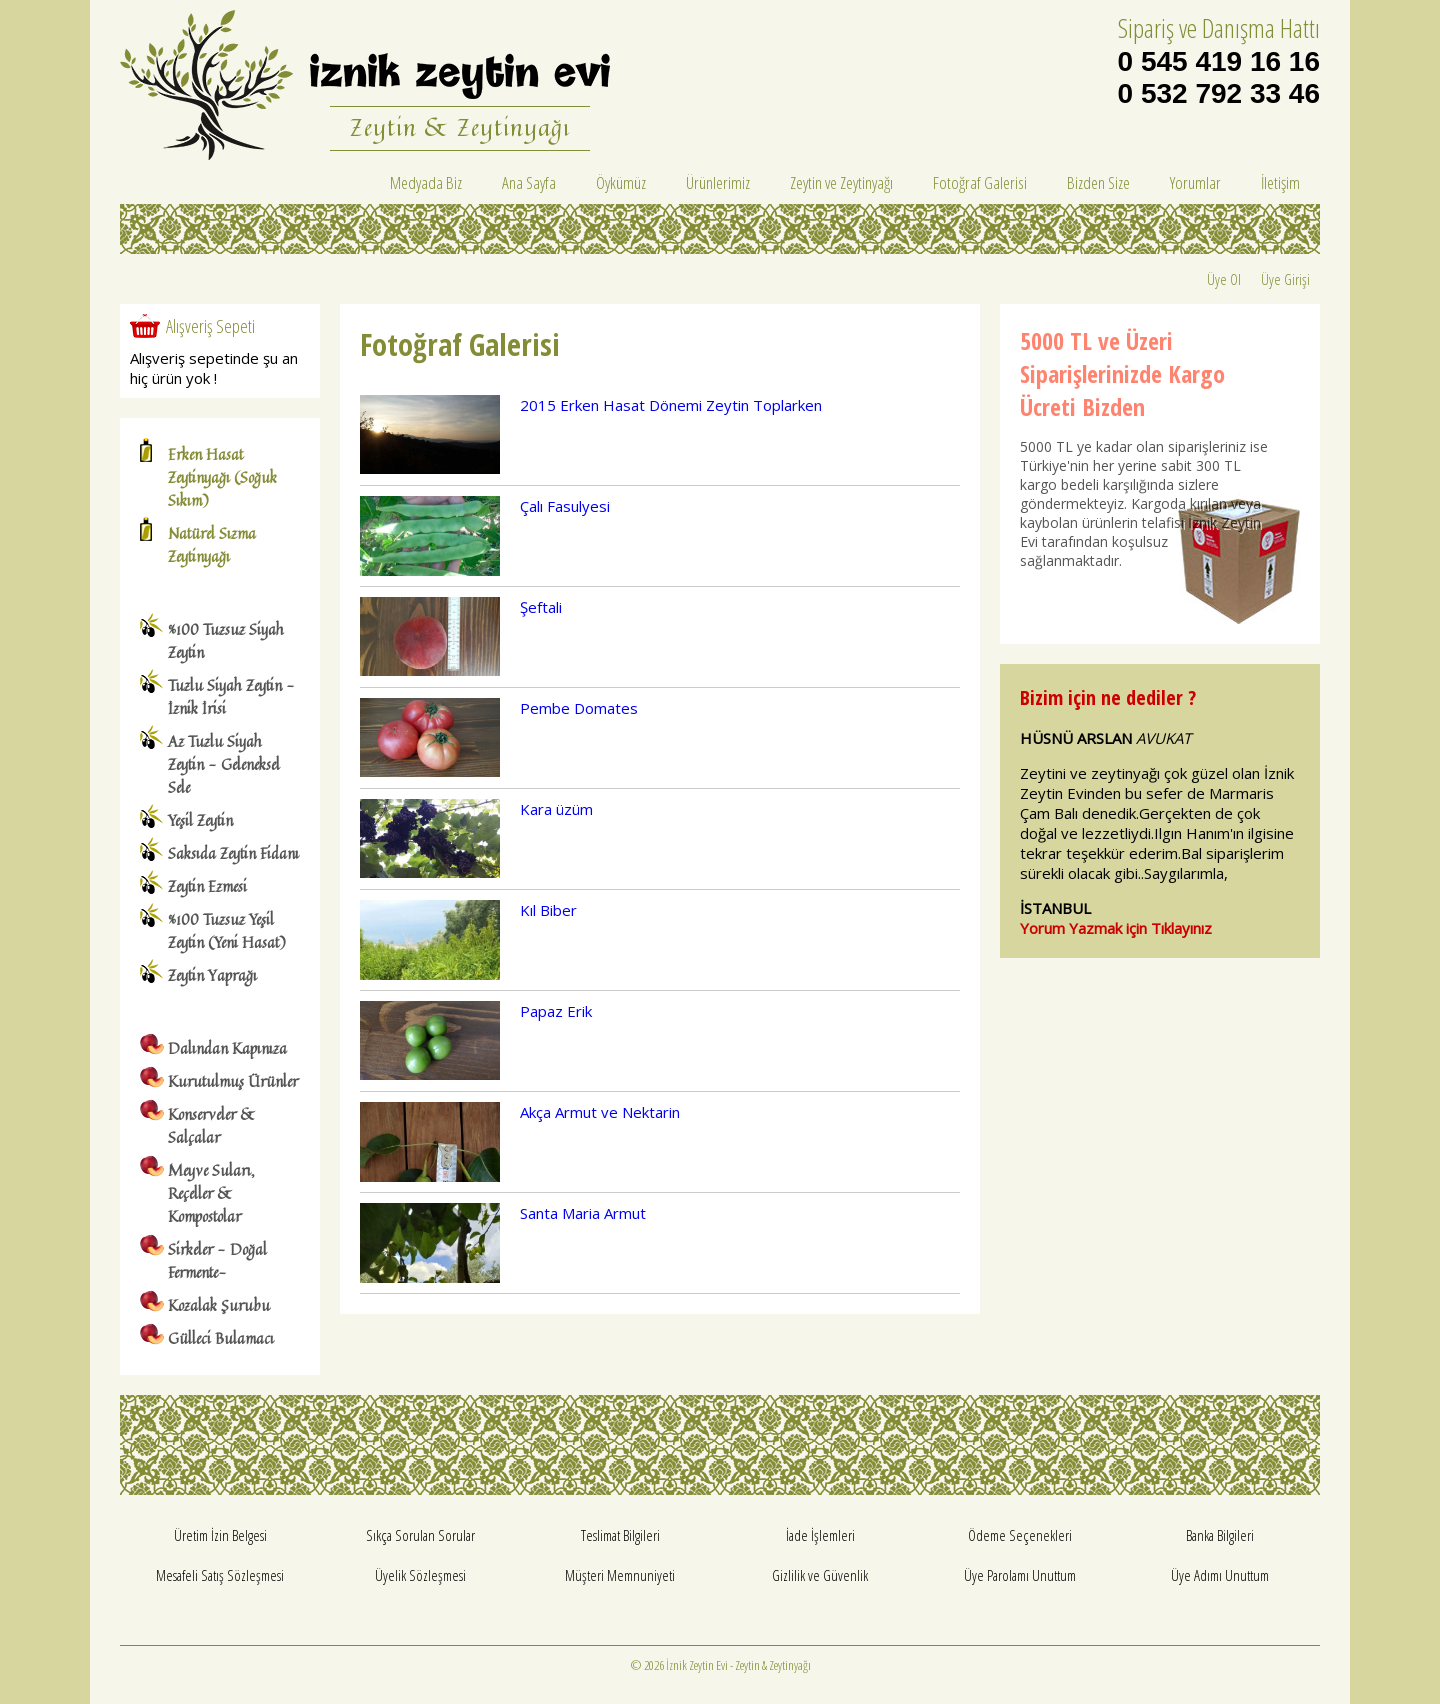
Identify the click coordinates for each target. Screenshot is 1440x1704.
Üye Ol (1224, 279)
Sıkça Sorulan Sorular (420, 1535)
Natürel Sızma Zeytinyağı (212, 545)
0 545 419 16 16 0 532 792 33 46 (1219, 77)
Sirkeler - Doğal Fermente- (217, 1261)
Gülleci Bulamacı (221, 1338)
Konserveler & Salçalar (212, 1126)
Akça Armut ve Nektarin (600, 1112)
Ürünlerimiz (718, 182)
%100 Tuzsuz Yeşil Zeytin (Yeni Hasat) (227, 931)
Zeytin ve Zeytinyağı (841, 182)
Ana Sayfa (529, 182)
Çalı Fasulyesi (565, 506)
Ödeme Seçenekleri (1020, 1535)
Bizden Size (1098, 182)
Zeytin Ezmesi (207, 886)
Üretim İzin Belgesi (220, 1535)
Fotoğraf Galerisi (980, 182)
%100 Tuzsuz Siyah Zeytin (226, 641)
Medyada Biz (426, 182)
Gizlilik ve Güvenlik (820, 1575)
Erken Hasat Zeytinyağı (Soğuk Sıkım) (222, 477)
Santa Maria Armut (583, 1213)
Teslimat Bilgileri (620, 1535)
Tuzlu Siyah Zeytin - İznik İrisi (231, 697)
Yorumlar (1195, 182)
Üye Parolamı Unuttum (1020, 1575)
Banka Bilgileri (1220, 1535)
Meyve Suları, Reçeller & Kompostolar (211, 1193)
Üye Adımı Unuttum (1220, 1575)
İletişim (1280, 182)
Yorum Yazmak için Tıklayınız (1116, 928)
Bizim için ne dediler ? (1108, 697)
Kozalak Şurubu (219, 1305)
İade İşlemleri (820, 1535)
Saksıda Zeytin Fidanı (233, 853)
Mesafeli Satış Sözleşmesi (220, 1575)
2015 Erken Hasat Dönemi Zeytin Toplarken (671, 405)
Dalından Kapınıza (227, 1048)
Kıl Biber (548, 910)
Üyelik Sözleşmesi (420, 1575)
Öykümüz (621, 182)
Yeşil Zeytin (200, 820)
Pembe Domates (579, 708)
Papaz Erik (556, 1011)
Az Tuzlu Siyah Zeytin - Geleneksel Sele (224, 764)
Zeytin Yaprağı (212, 975)
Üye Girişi (1285, 279)
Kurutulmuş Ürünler (233, 1081)
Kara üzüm (556, 809)
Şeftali (541, 607)
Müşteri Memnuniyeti (620, 1575)
